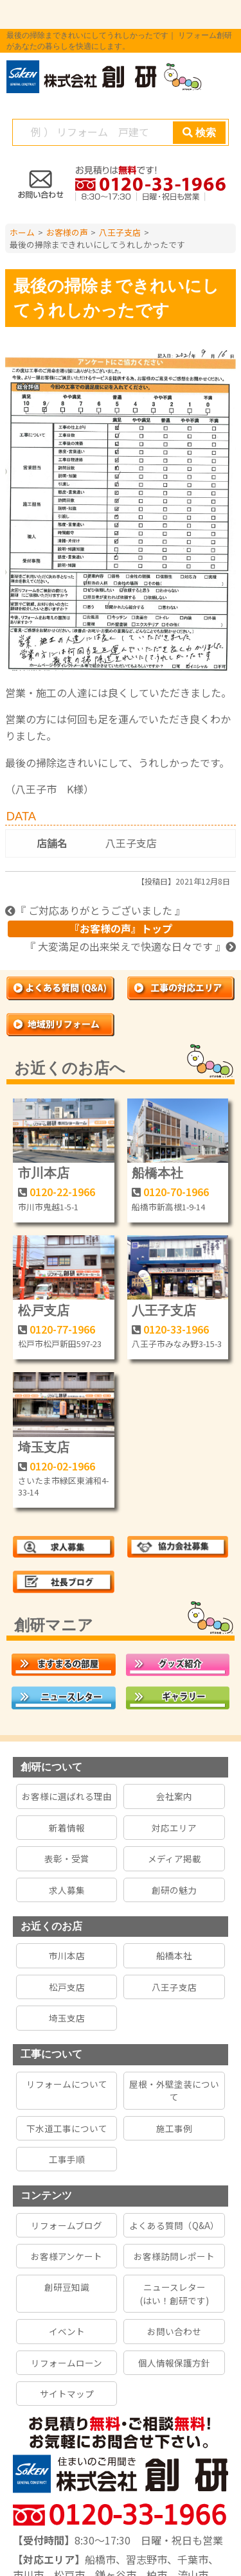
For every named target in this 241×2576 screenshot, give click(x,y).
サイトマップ (67, 2393)
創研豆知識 (66, 2286)
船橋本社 (157, 1173)
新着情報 (67, 1827)
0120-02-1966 (62, 1466)
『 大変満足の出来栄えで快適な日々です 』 (130, 946)
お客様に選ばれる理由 (67, 1796)
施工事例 (174, 2128)
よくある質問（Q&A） (174, 2225)
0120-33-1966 (176, 1329)
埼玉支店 (43, 1447)
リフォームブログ (66, 2225)
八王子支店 (131, 843)
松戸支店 (43, 1310)
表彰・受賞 (66, 1858)
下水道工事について (66, 2128)
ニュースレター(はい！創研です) (174, 2293)
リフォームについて (66, 2084)
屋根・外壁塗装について (174, 2090)
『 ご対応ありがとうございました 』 (95, 910)
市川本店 (43, 1173)
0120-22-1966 (62, 1191)
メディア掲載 (174, 1858)
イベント (67, 2331)
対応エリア (174, 1827)
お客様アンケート (66, 2256)
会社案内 (174, 1796)
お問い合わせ (174, 2331)
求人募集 (67, 1889)
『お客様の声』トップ (120, 928)
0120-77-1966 (62, 1329)
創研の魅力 (174, 1889)
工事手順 (67, 2159)
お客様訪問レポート (174, 2256)
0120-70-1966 (176, 1191)
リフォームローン (66, 2362)
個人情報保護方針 (174, 2362)
